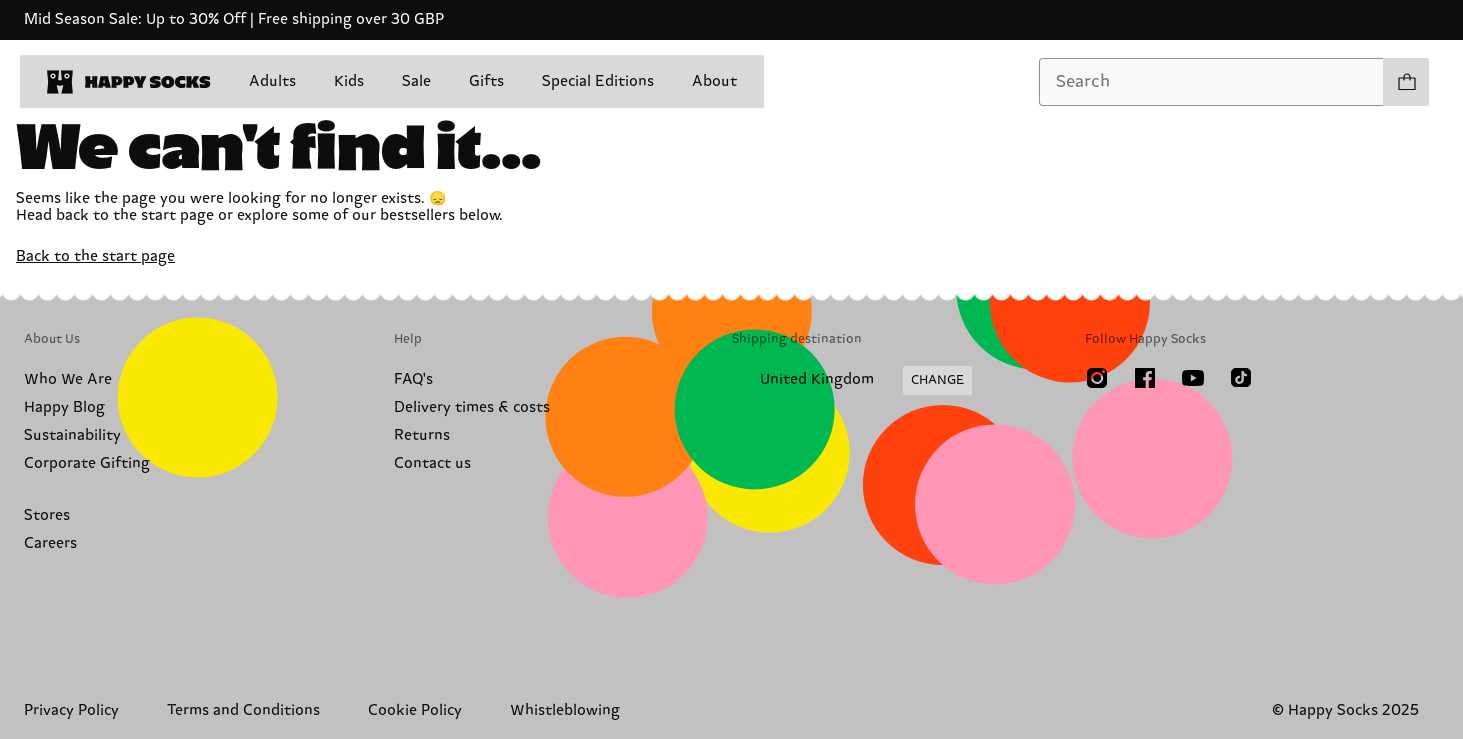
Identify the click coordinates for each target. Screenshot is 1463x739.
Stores (47, 515)
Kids (349, 81)
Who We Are (68, 379)
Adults (272, 81)
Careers (50, 543)
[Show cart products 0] (1406, 82)
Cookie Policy (415, 710)
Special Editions (598, 81)
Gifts (486, 81)
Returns (422, 435)
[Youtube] (1193, 378)
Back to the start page (95, 256)
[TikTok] (1241, 378)
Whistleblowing (565, 710)
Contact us (432, 463)
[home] (129, 82)
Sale (416, 81)
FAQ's (413, 379)
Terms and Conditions (243, 710)
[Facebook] (1145, 378)
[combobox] (1211, 82)
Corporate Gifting (87, 463)
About (714, 81)
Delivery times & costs (472, 407)
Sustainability (72, 435)
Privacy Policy (71, 710)
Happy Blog (64, 407)
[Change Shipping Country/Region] (852, 381)
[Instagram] (1097, 378)
